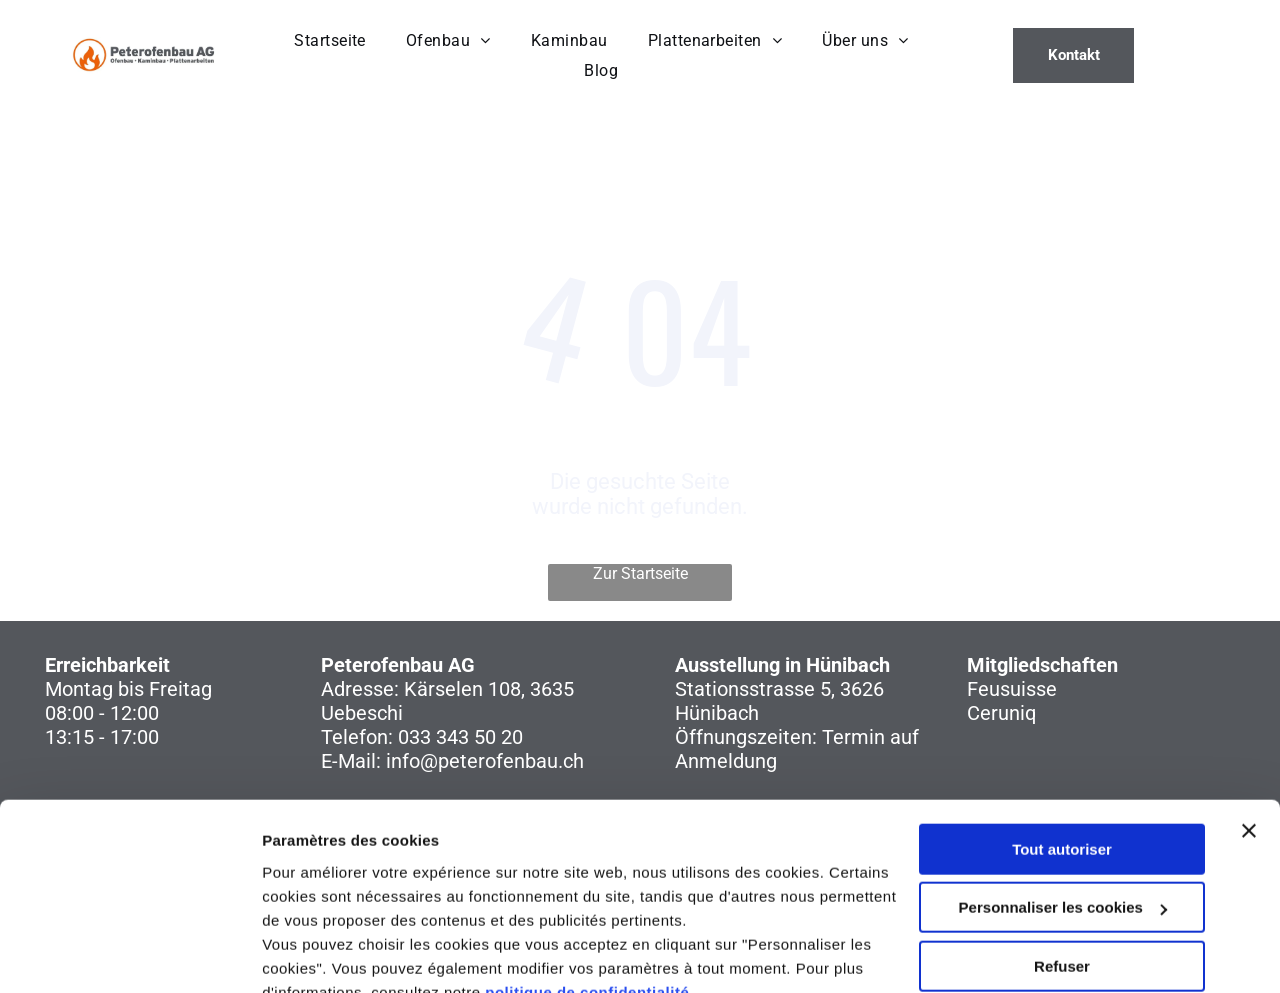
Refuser (1062, 872)
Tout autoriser (1062, 755)
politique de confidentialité (587, 898)
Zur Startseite (640, 573)
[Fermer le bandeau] (1249, 737)
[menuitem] (330, 40)
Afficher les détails (329, 953)
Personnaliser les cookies (1063, 813)
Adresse (357, 689)
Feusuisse (1012, 689)
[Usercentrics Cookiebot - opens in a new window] (129, 954)
